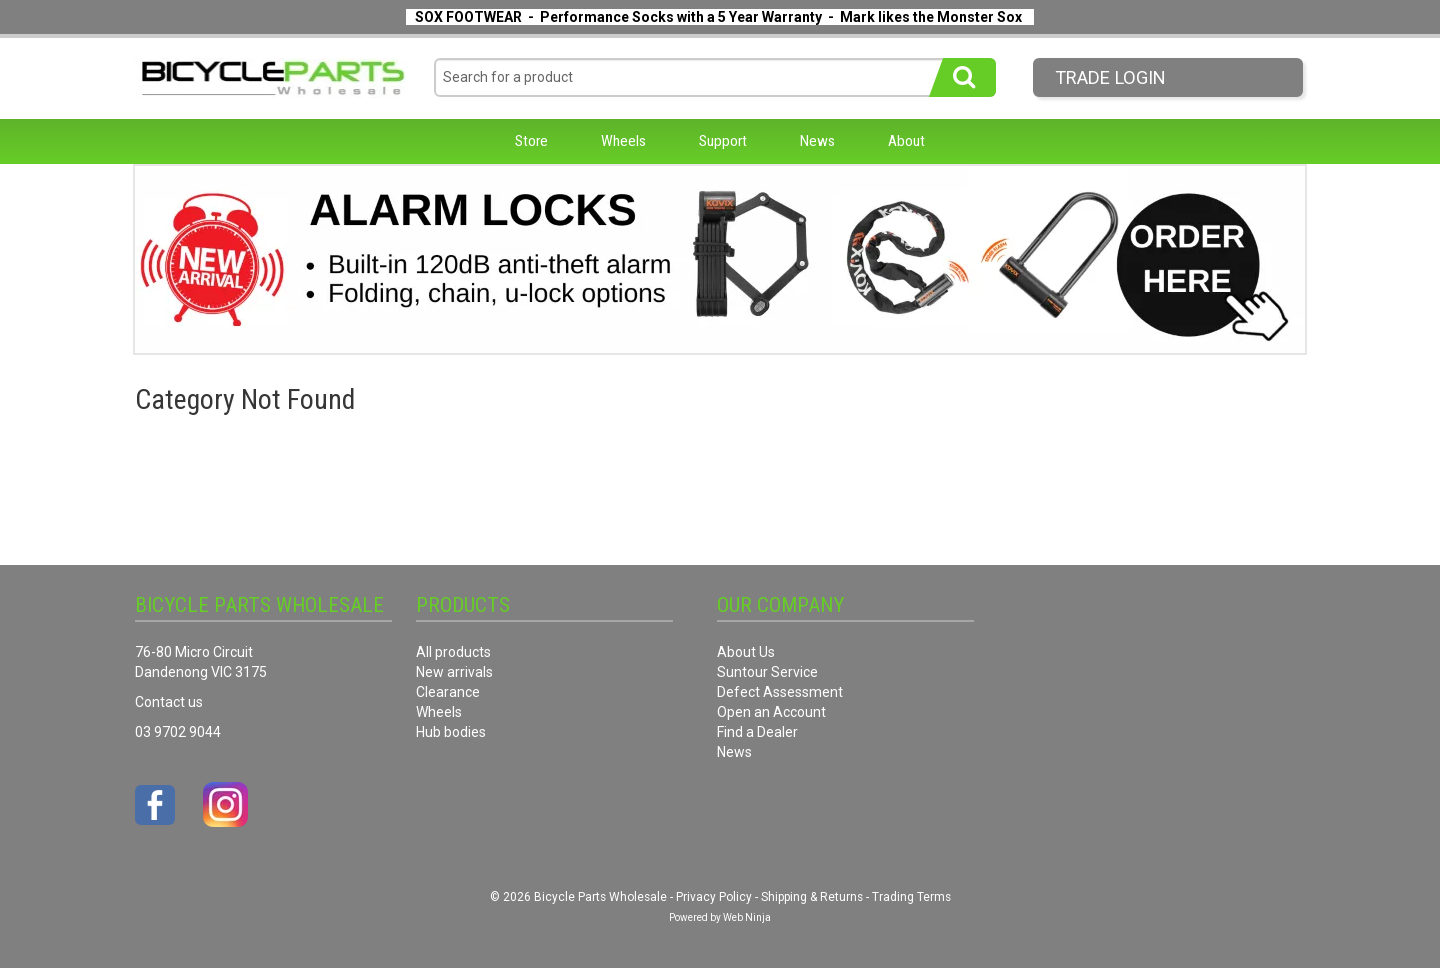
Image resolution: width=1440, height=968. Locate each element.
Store (531, 141)
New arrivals (454, 672)
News (817, 141)
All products (453, 652)
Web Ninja (747, 917)
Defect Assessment (780, 692)
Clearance (448, 692)
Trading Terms (911, 897)
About (906, 141)
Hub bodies (451, 732)
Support (723, 141)
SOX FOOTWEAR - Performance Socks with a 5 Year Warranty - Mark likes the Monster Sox (718, 17)
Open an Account (771, 712)
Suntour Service (767, 672)
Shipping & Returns (812, 897)
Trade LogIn (1110, 77)
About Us (746, 652)
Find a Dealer (757, 732)
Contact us (169, 702)
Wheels (623, 141)
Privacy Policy (714, 897)
